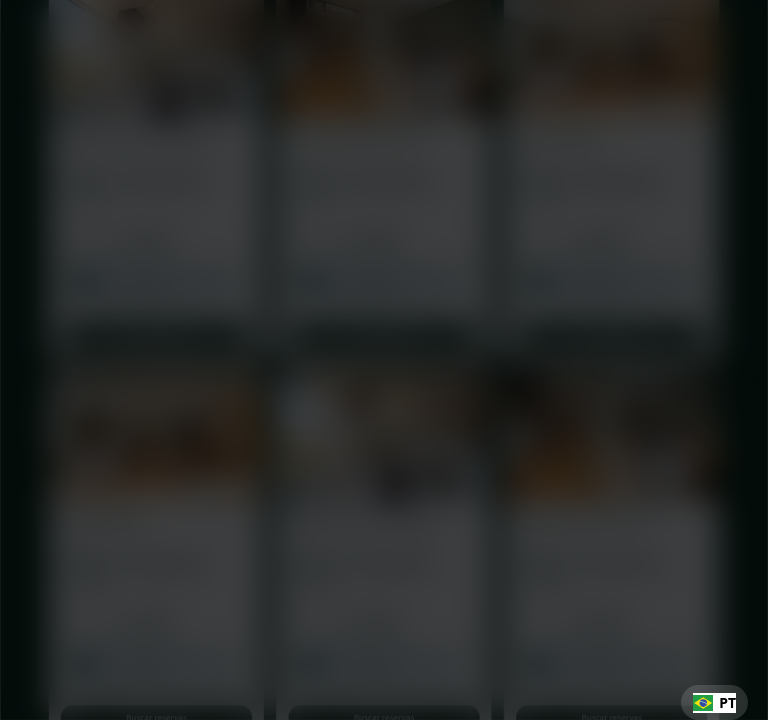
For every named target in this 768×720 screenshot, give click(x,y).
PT (714, 702)
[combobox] (714, 702)
